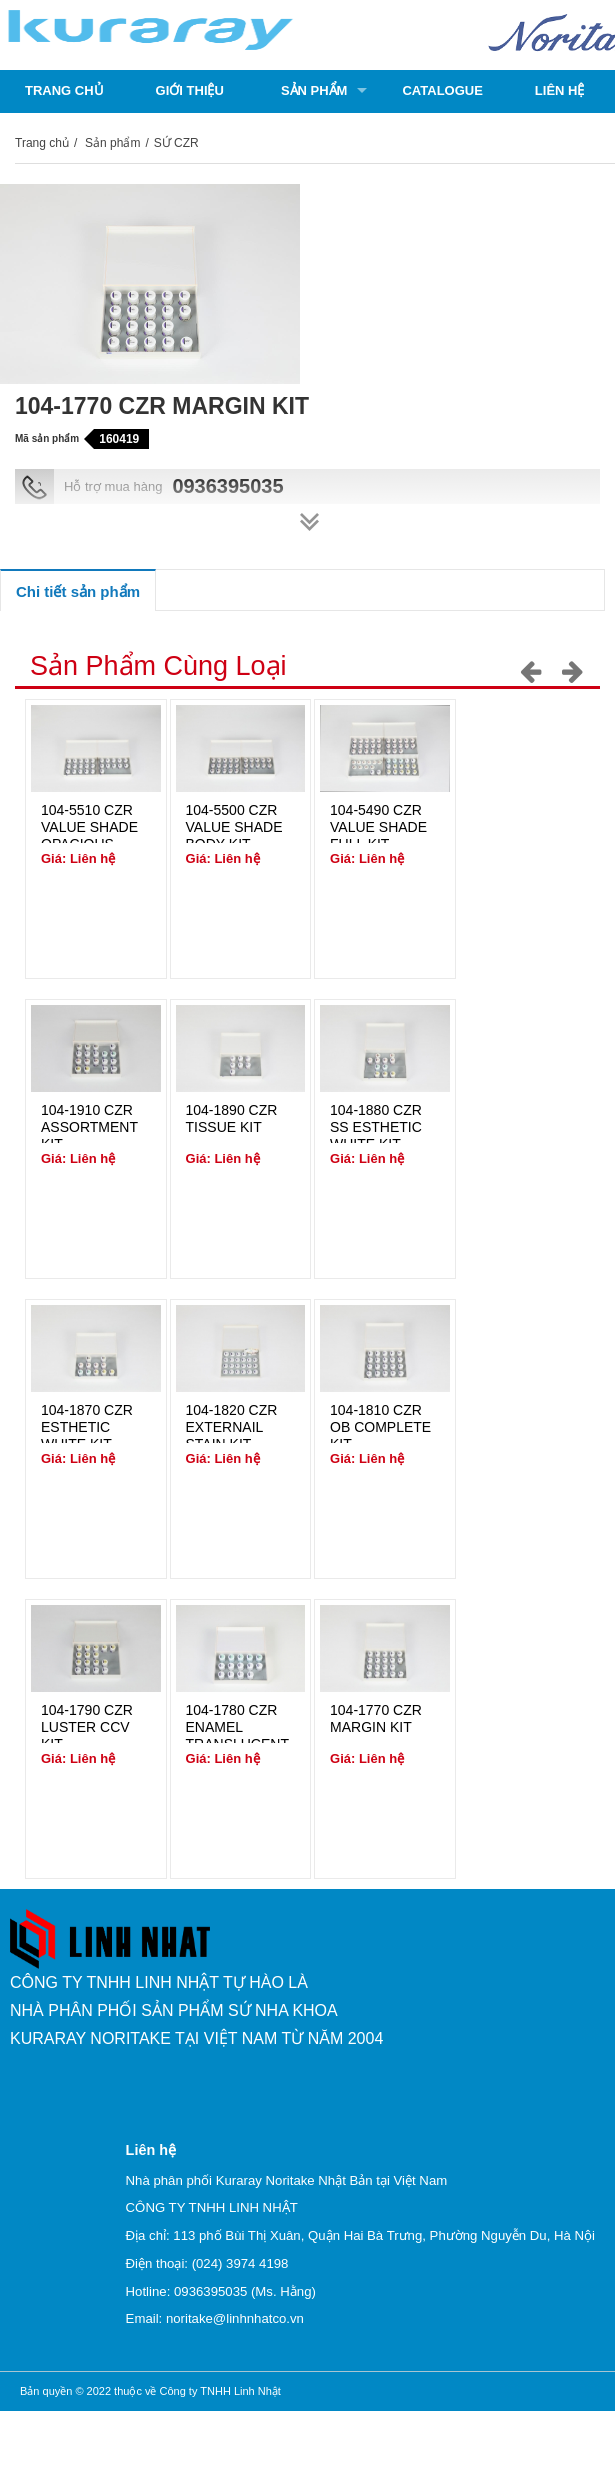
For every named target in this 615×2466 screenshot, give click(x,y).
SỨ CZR (176, 143)
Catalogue (442, 90)
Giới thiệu (190, 90)
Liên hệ (560, 90)
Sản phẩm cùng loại (158, 666)
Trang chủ (64, 90)
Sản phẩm (314, 90)
